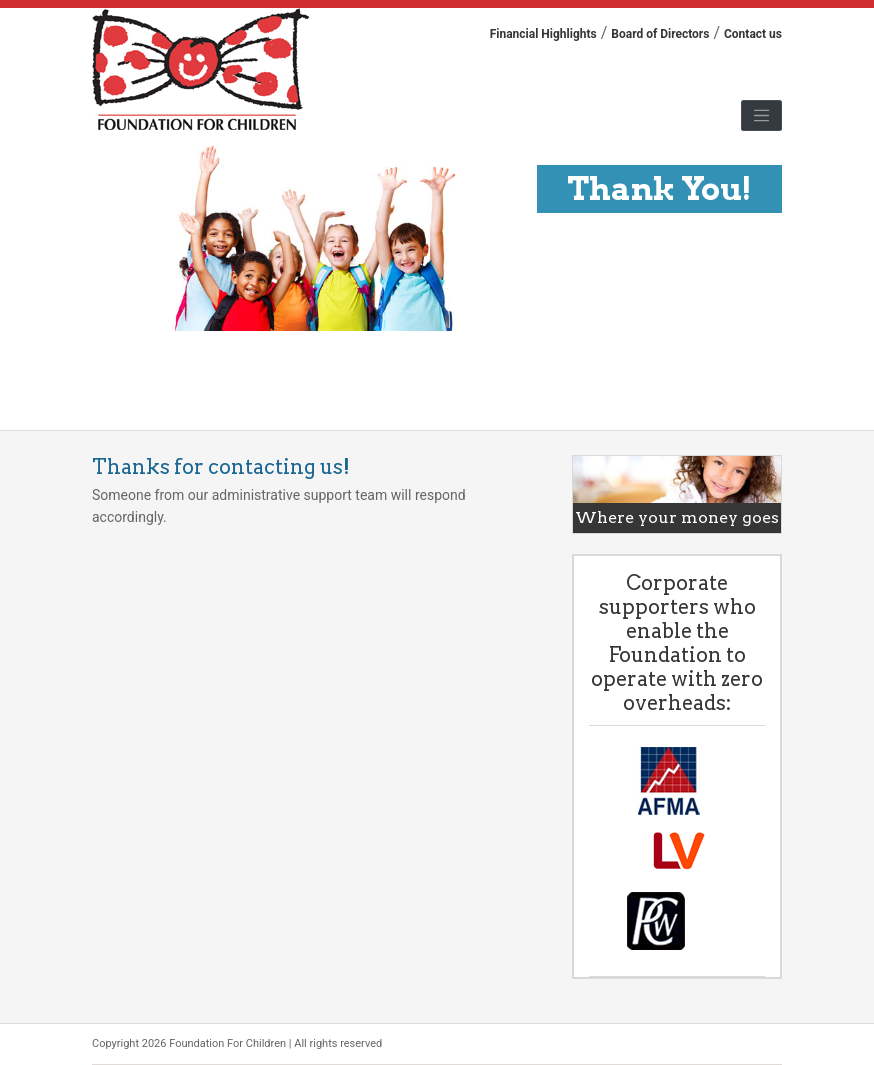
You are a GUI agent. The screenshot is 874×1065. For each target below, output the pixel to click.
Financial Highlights (543, 34)
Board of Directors (660, 34)
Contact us (753, 34)
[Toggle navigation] (761, 115)
